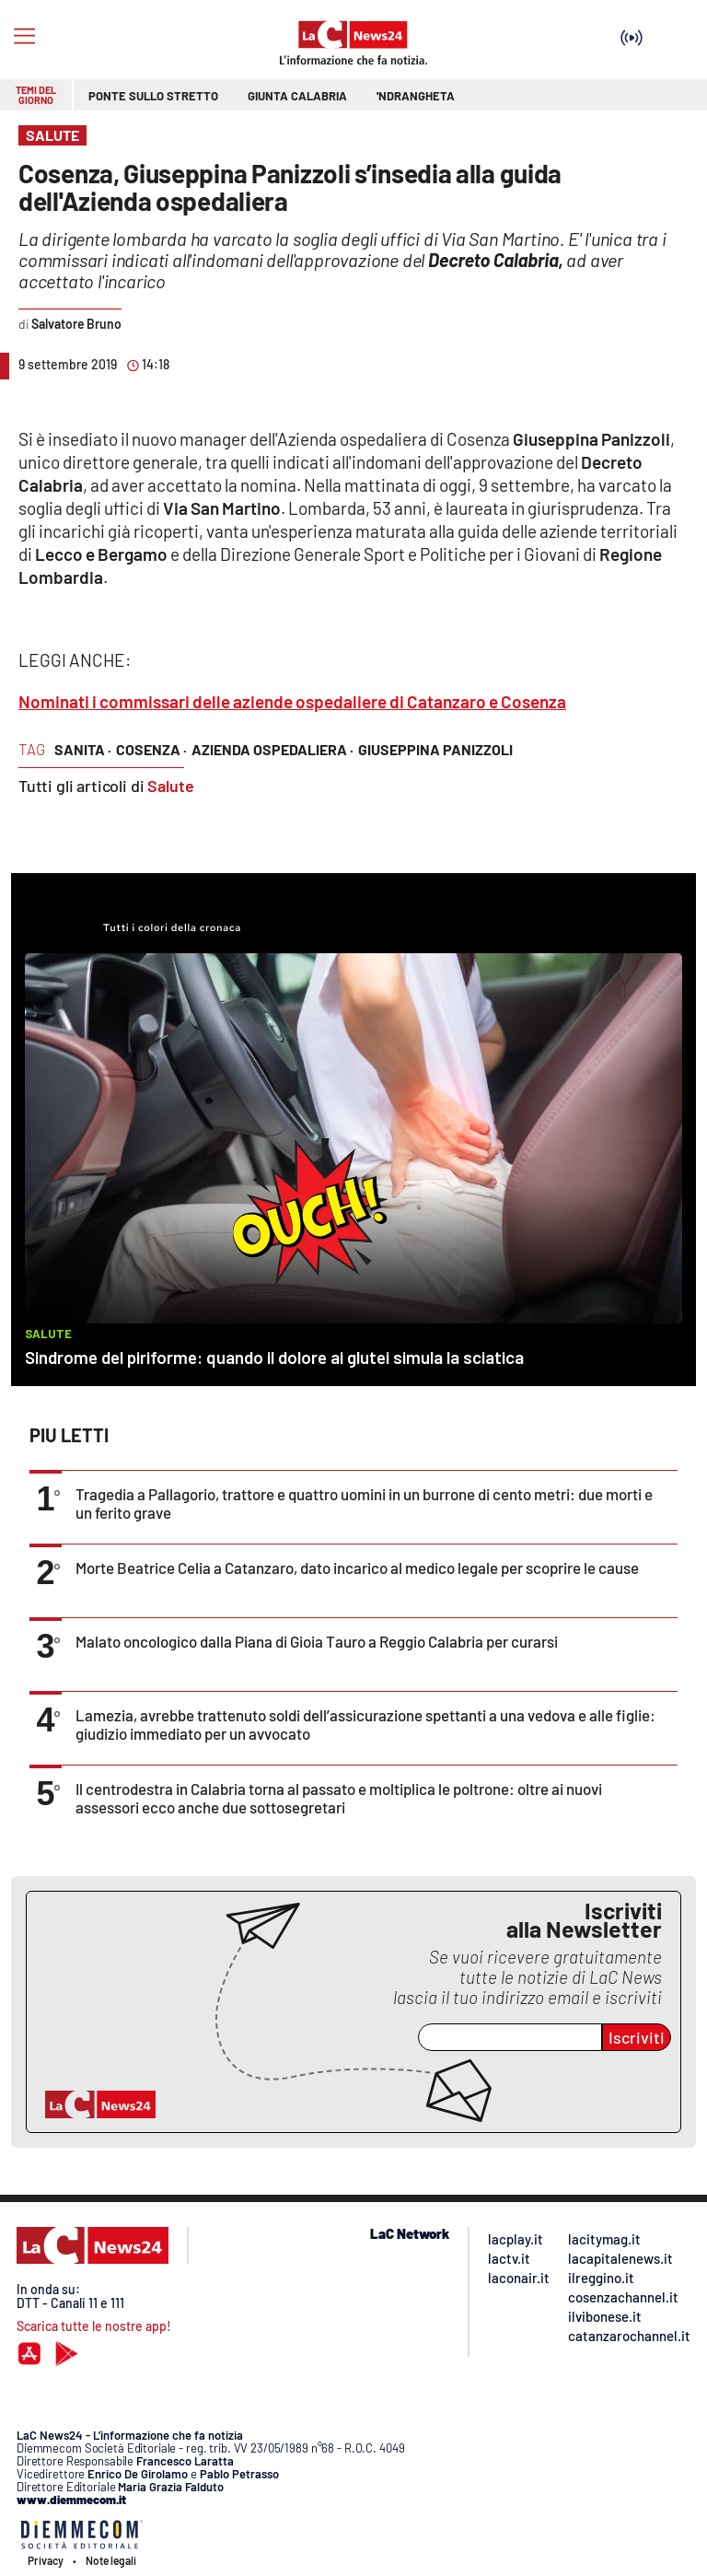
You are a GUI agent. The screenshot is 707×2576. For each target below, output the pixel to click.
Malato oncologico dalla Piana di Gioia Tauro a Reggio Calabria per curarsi (316, 1641)
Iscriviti (636, 2037)
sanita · (82, 749)
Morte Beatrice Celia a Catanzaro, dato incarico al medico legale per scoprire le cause (357, 1567)
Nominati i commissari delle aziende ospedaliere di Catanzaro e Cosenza (292, 701)
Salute (170, 785)
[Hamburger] (24, 36)
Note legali (111, 2560)
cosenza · (151, 749)
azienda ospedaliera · (272, 749)
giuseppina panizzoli (435, 749)
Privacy (46, 2560)
